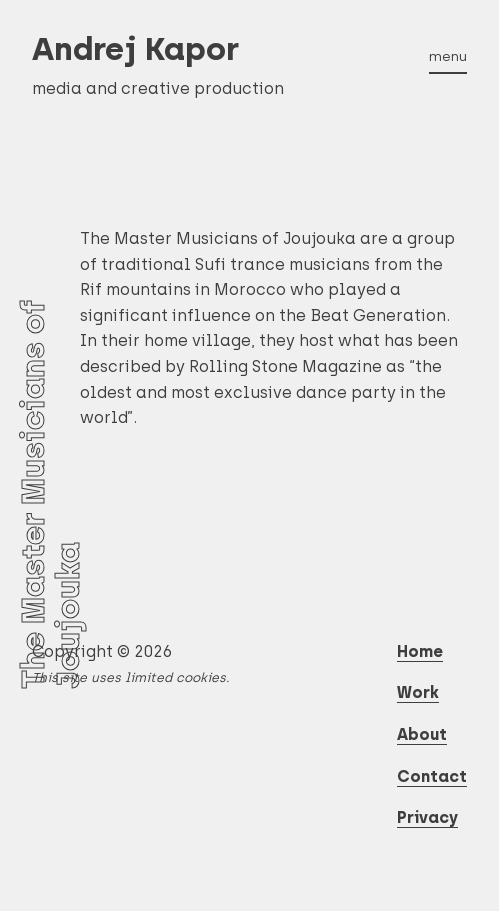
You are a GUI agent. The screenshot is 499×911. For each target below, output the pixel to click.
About (422, 734)
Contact (432, 776)
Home (420, 651)
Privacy (427, 817)
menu (448, 56)
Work (418, 692)
